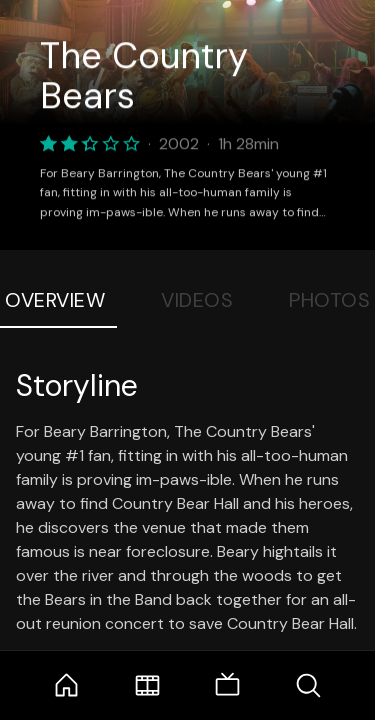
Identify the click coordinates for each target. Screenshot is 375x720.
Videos (197, 300)
